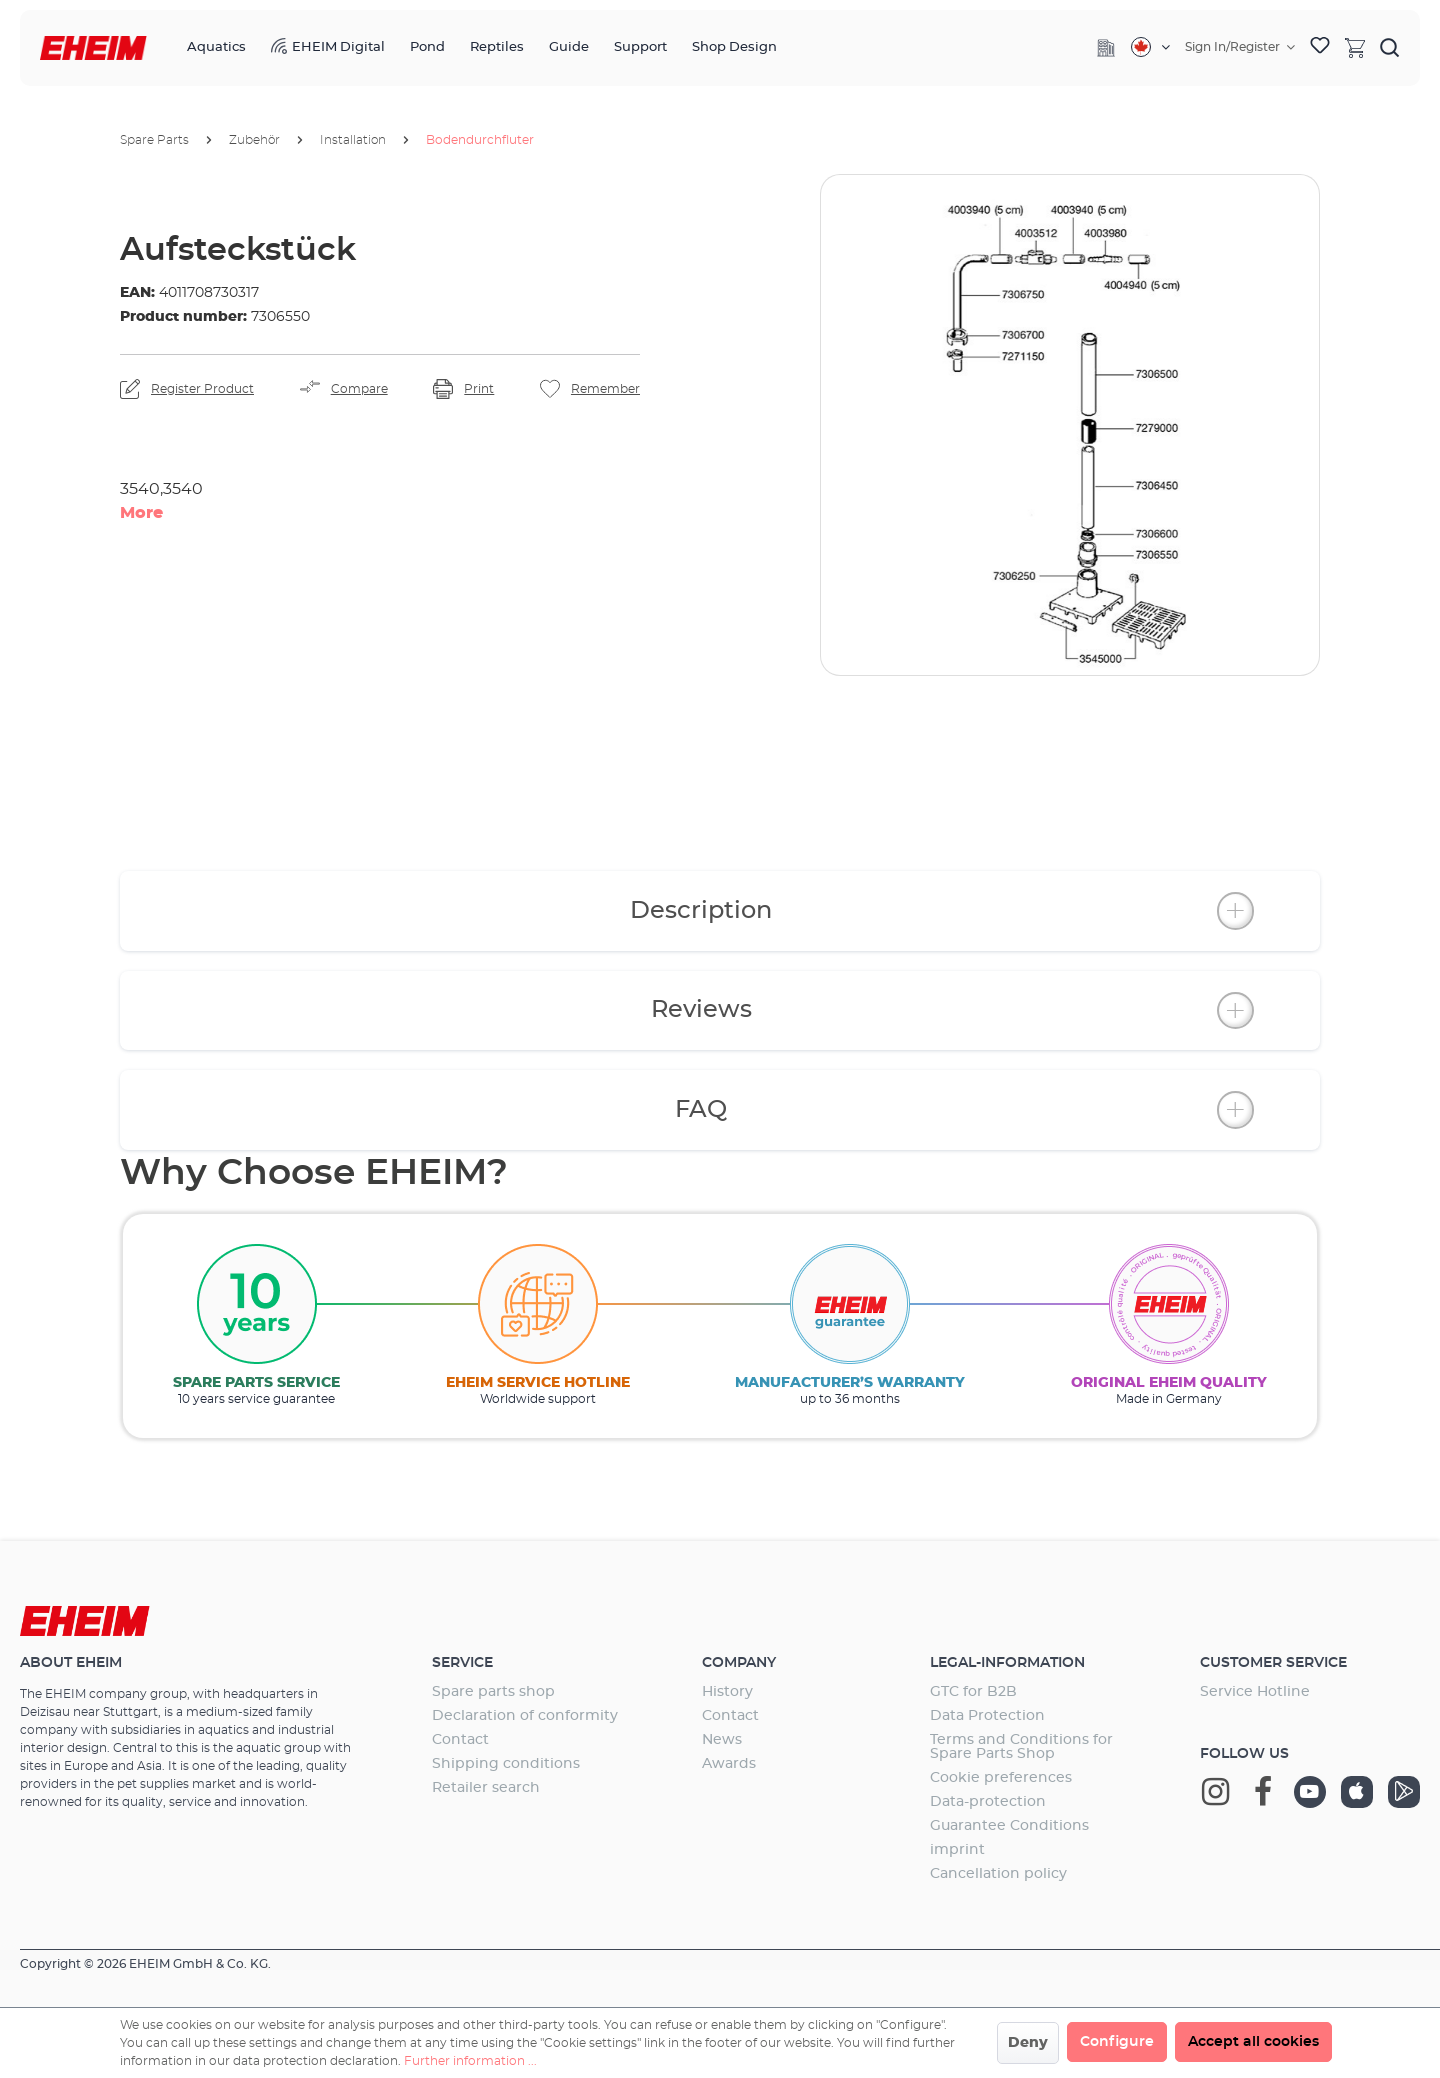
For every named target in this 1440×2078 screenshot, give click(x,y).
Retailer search (486, 1788)
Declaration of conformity (525, 1716)
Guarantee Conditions (1009, 1826)
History (727, 1692)
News (722, 1740)
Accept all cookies (1253, 2042)
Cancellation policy (998, 1874)
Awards (729, 1764)
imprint (957, 1850)
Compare (359, 389)
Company (739, 1663)
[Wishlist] (1320, 48)
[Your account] (1240, 47)
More (141, 513)
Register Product (202, 389)
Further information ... (470, 2061)
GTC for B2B (973, 1692)
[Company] (1106, 48)
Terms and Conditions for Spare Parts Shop (1021, 1747)
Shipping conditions (506, 1764)
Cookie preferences (1001, 1778)
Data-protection (988, 1802)
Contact (460, 1740)
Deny (1028, 2043)
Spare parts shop (493, 1692)
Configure (1117, 2042)
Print (479, 389)
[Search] (1390, 47)
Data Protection (987, 1716)
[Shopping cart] (1355, 47)
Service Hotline (1255, 1692)
